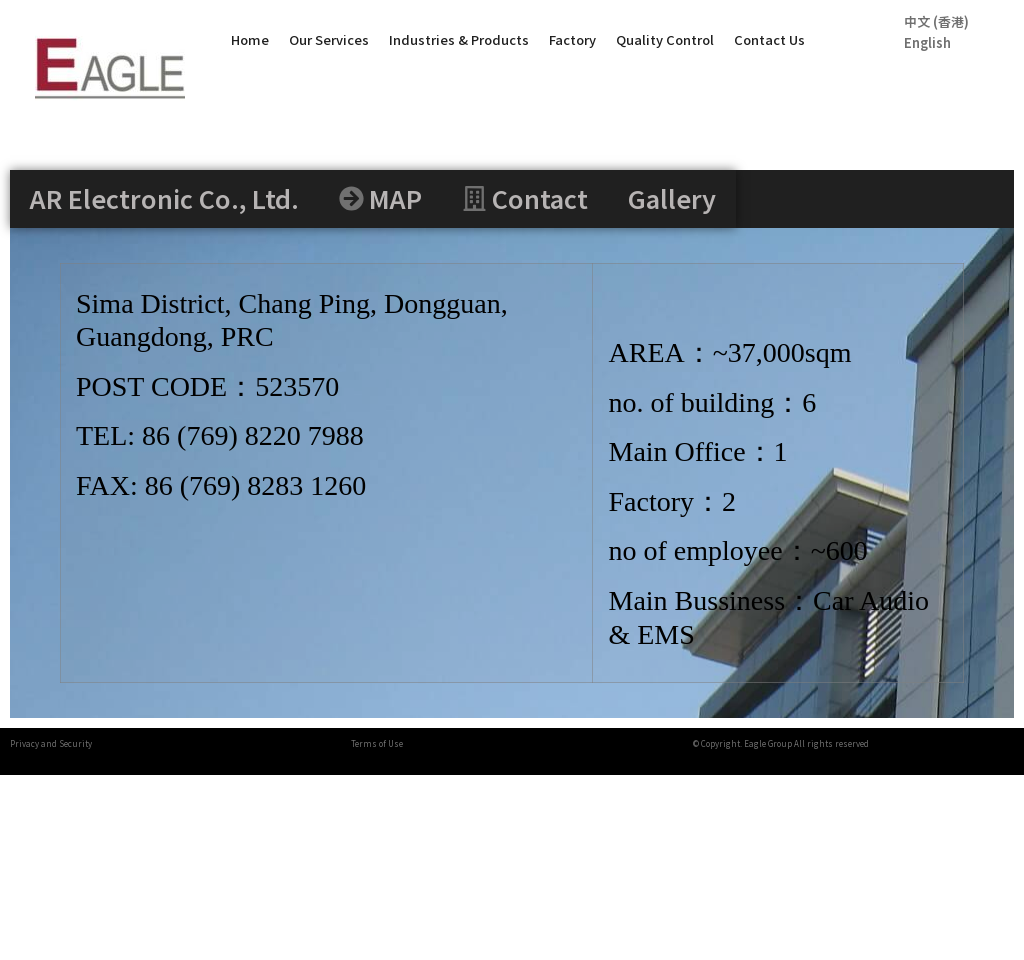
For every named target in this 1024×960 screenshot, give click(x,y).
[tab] (164, 199)
